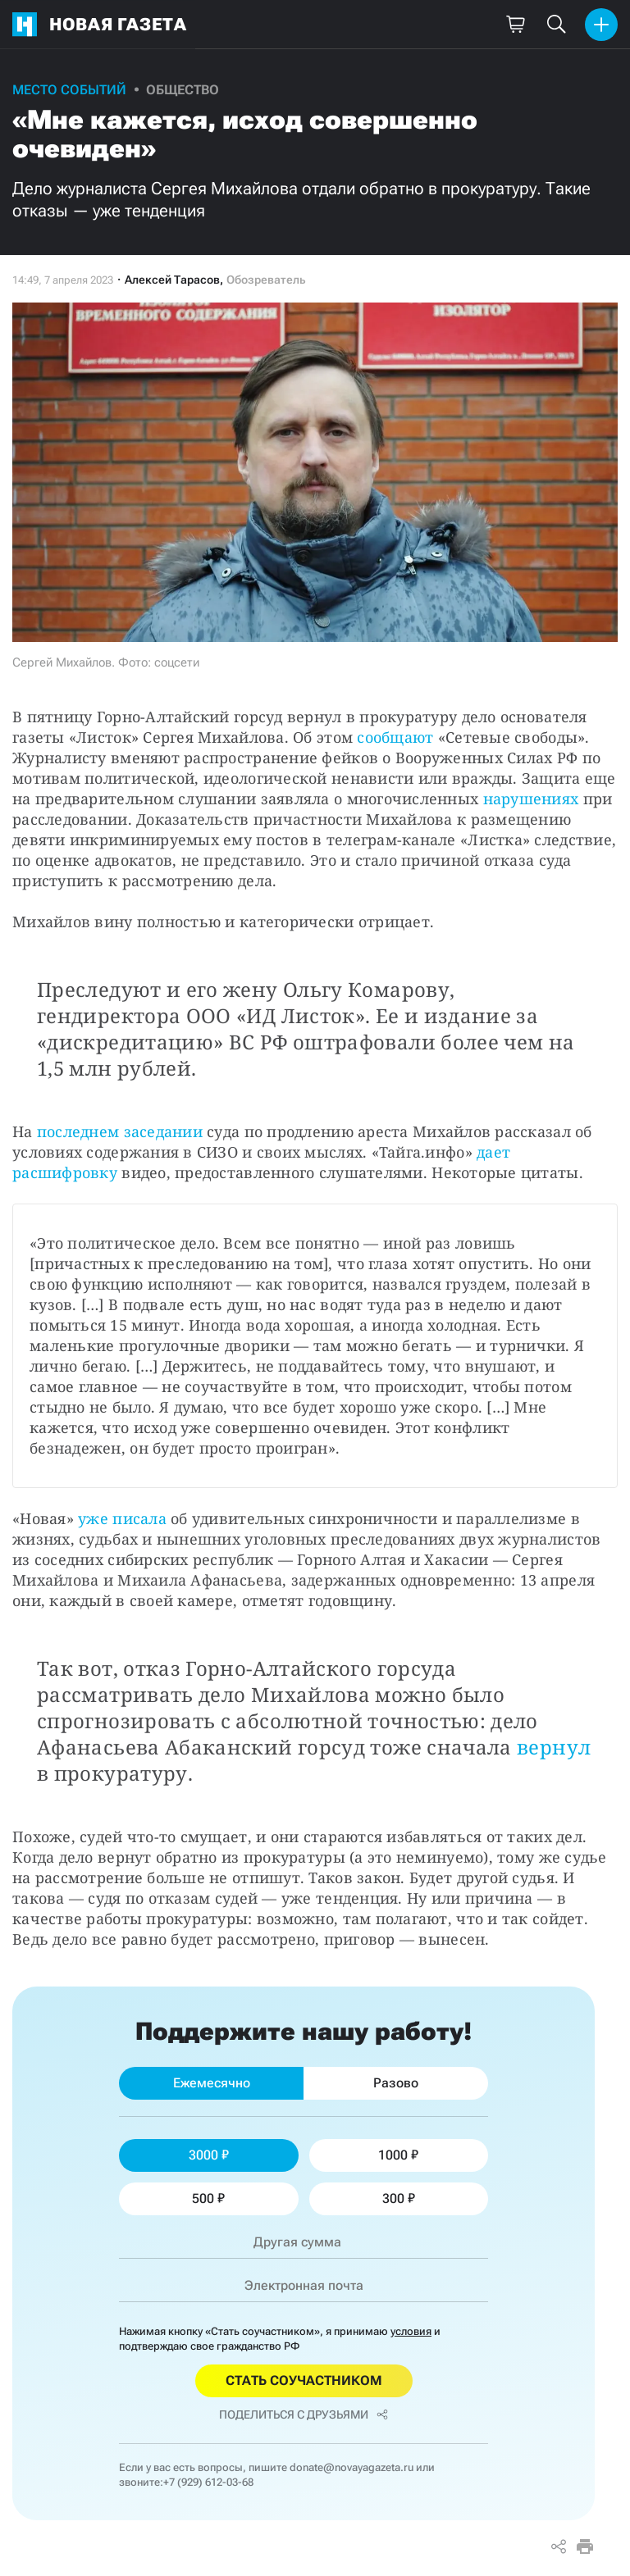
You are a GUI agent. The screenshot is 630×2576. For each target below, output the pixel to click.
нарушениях (531, 798)
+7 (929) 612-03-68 (208, 2482)
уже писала (122, 1518)
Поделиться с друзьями (303, 2414)
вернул (554, 1746)
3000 (209, 2155)
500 (208, 2198)
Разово (395, 2083)
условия (410, 2331)
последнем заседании (120, 1131)
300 (398, 2198)
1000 (398, 2155)
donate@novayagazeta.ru (351, 2467)
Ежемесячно (211, 2083)
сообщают (395, 737)
